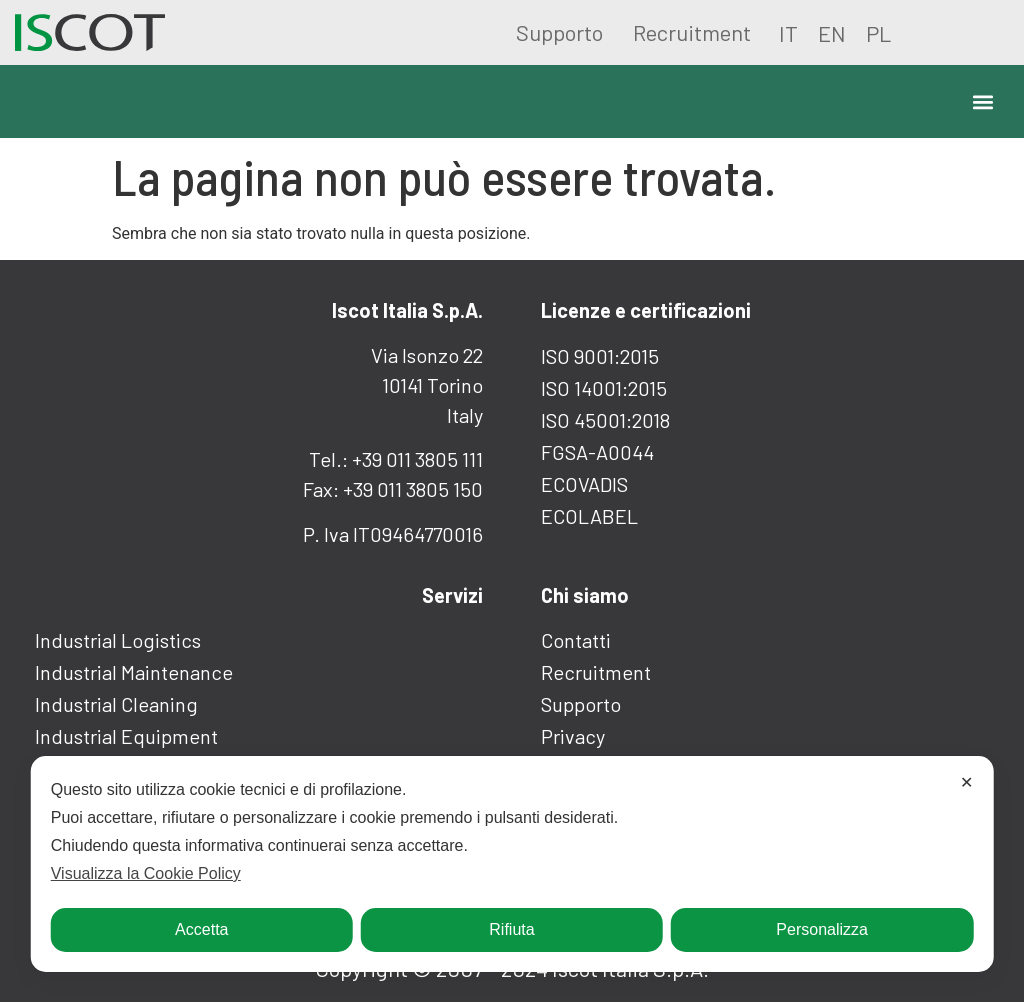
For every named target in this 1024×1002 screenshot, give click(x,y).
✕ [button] (966, 782)
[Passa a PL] (878, 32)
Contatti (576, 640)
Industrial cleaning (116, 704)
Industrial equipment (126, 736)
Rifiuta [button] (511, 929)
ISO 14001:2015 (604, 388)
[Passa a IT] (788, 32)
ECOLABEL (589, 516)
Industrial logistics (118, 640)
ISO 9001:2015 (600, 356)
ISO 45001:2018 (605, 420)
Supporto (559, 32)
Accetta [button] (201, 929)
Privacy (573, 736)
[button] (982, 101)
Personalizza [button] (822, 929)
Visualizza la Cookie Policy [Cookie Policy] (146, 873)
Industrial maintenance (134, 672)
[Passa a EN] (832, 32)
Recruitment (692, 32)
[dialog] (512, 864)
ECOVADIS (584, 484)
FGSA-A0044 (597, 452)
